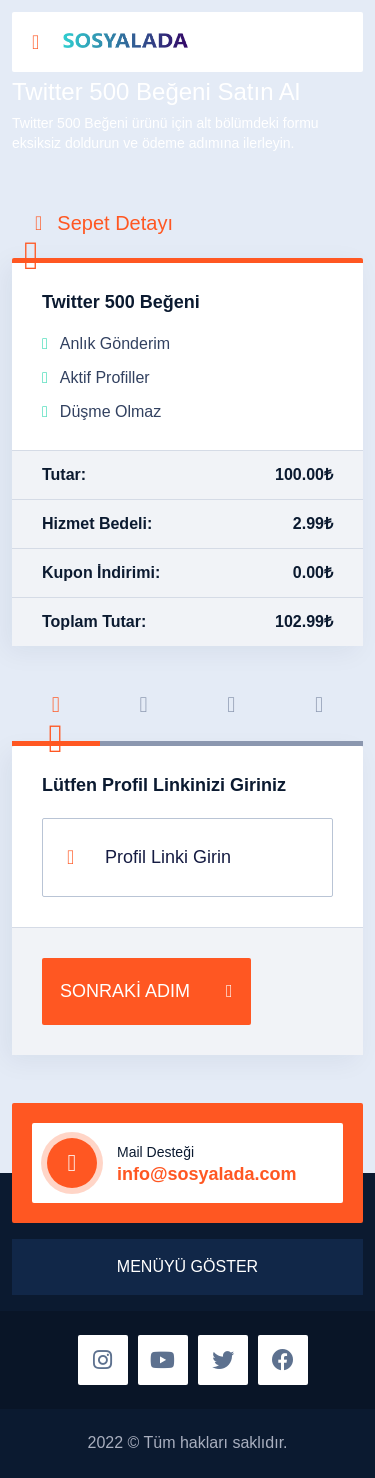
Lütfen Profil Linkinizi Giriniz (164, 785)
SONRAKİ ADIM (146, 991)
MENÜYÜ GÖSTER (187, 1266)
